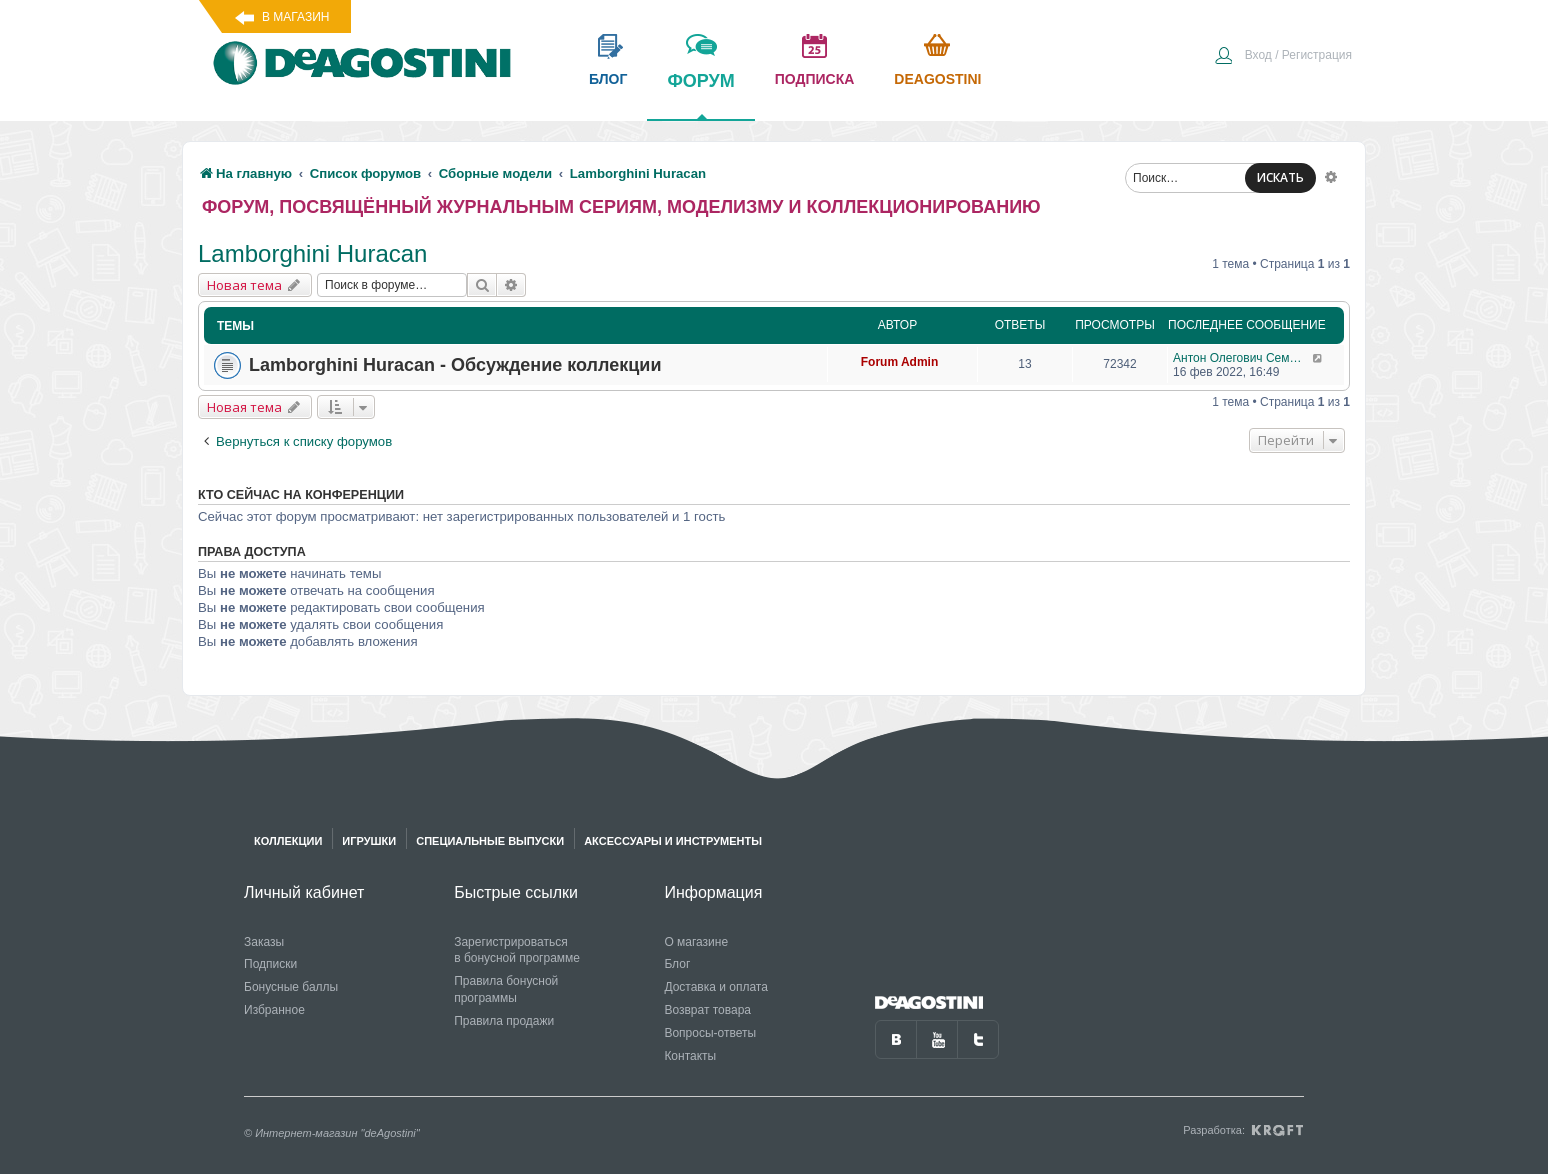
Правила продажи (504, 1021)
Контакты (690, 1056)
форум (700, 95)
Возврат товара (707, 1010)
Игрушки (369, 841)
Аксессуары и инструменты (673, 841)
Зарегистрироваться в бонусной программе (517, 950)
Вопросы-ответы (710, 1033)
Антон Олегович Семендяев (1242, 358)
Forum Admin (900, 362)
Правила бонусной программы (506, 989)
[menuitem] (1283, 57)
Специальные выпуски (490, 841)
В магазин (295, 17)
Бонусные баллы (291, 987)
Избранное (274, 1010)
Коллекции (288, 841)
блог (608, 79)
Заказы (264, 942)
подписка (815, 79)
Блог (677, 964)
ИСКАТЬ (1280, 177)
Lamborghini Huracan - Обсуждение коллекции (455, 365)
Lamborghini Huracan (312, 253)
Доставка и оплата (716, 987)
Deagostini (937, 79)
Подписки (270, 964)
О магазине (696, 942)
